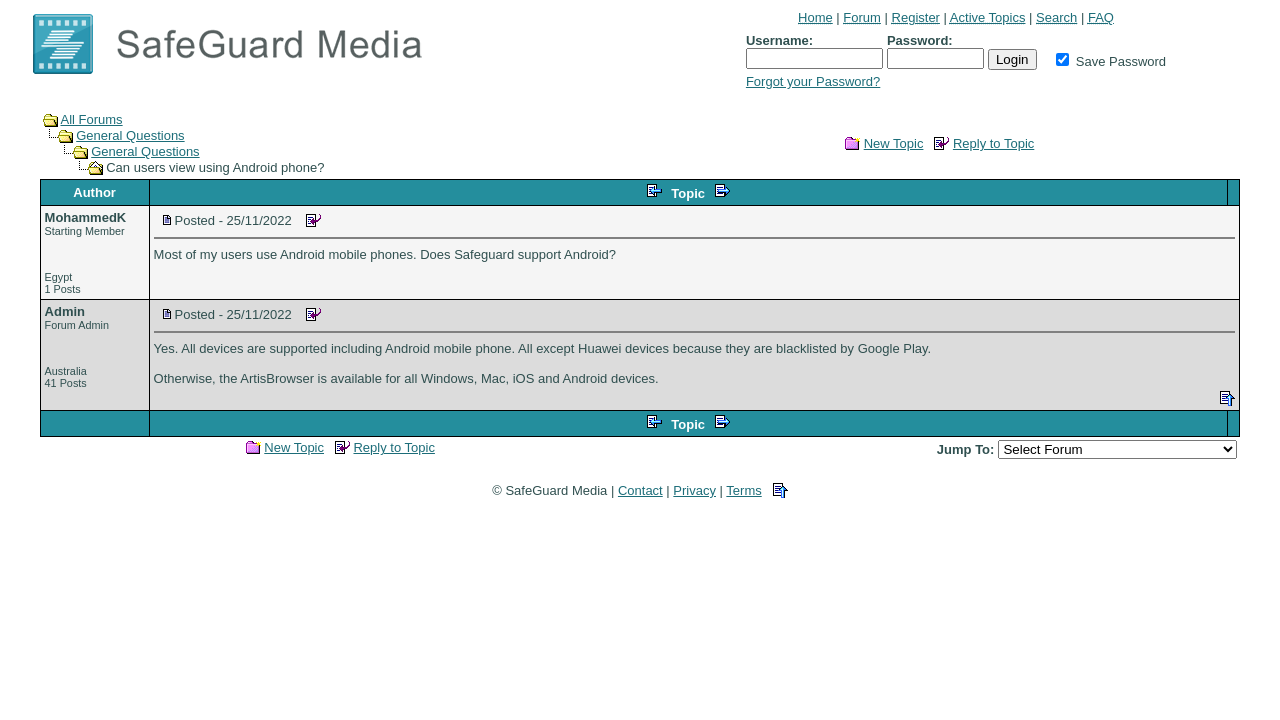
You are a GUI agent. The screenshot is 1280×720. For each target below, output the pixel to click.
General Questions (130, 135)
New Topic (894, 143)
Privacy (694, 490)
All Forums (92, 119)
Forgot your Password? (813, 81)
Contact (640, 490)
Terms (743, 490)
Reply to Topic (993, 143)
